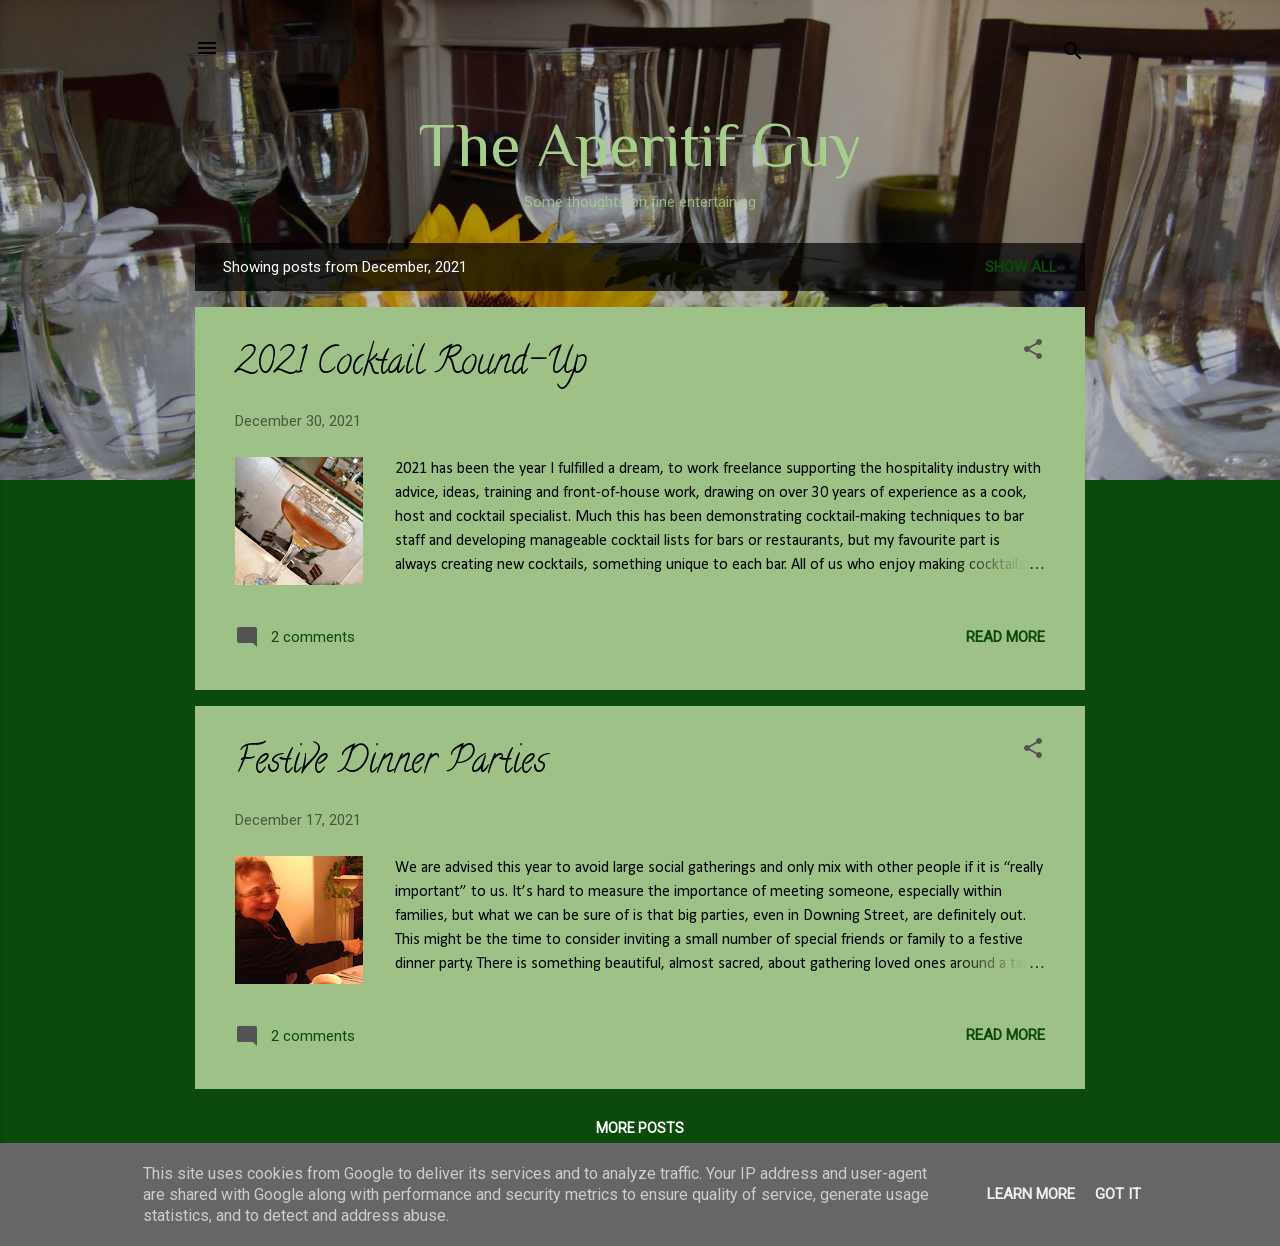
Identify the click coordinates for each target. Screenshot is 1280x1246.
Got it (1118, 1194)
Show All (1021, 267)
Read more (1005, 637)
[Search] (1073, 54)
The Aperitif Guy (640, 145)
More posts (640, 1128)
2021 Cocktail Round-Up (411, 365)
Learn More (1031, 1194)
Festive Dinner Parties (391, 764)
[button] (1033, 352)
